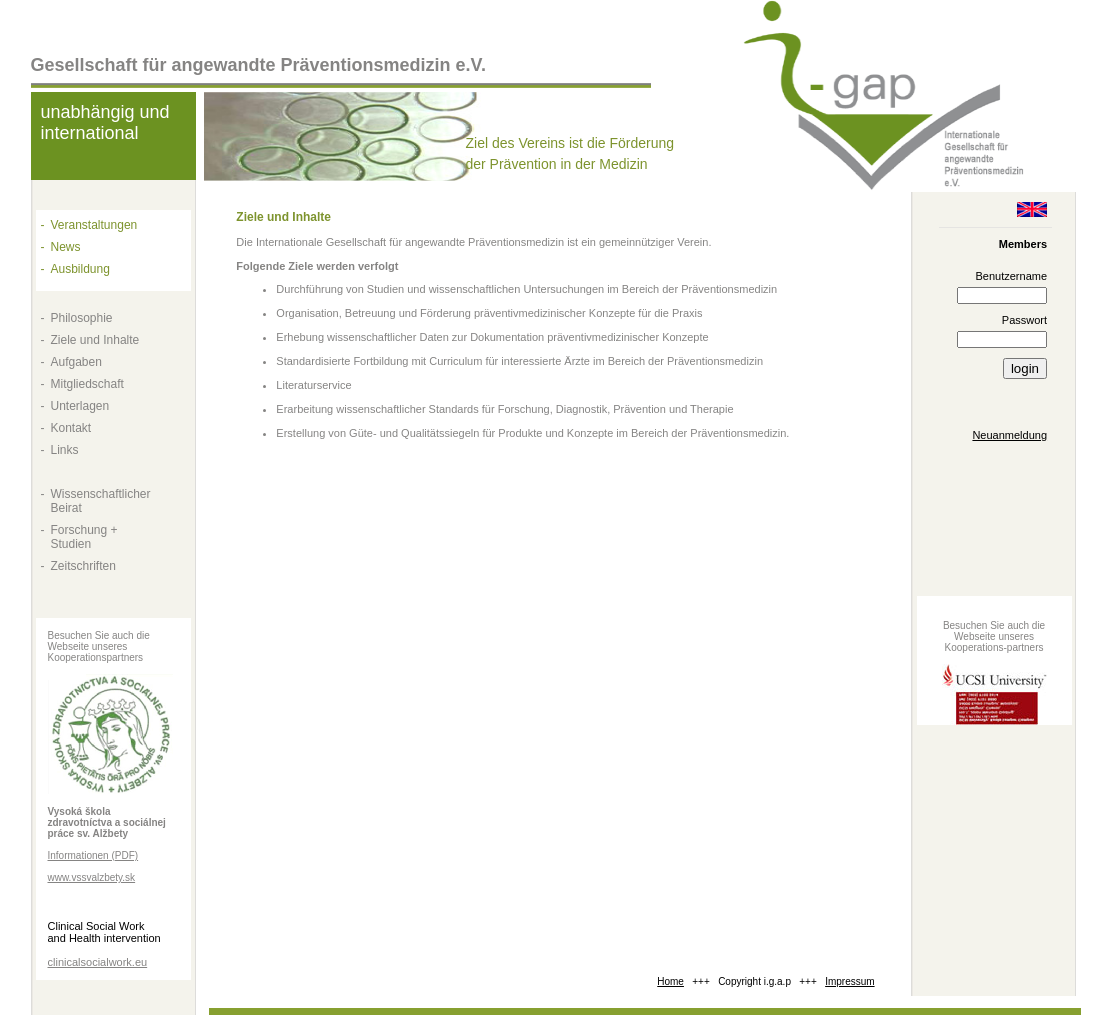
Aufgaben (76, 362)
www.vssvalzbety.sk (92, 877)
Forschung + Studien (84, 537)
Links (65, 450)
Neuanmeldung (1009, 435)
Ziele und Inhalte (95, 340)
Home (670, 981)
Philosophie (82, 318)
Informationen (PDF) (93, 855)
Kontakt (71, 428)
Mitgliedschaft (87, 384)
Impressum (849, 981)
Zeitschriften (83, 566)
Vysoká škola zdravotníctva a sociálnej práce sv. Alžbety (107, 822)
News (66, 247)
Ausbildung (80, 269)
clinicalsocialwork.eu (98, 962)
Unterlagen (80, 406)
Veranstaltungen (94, 225)
